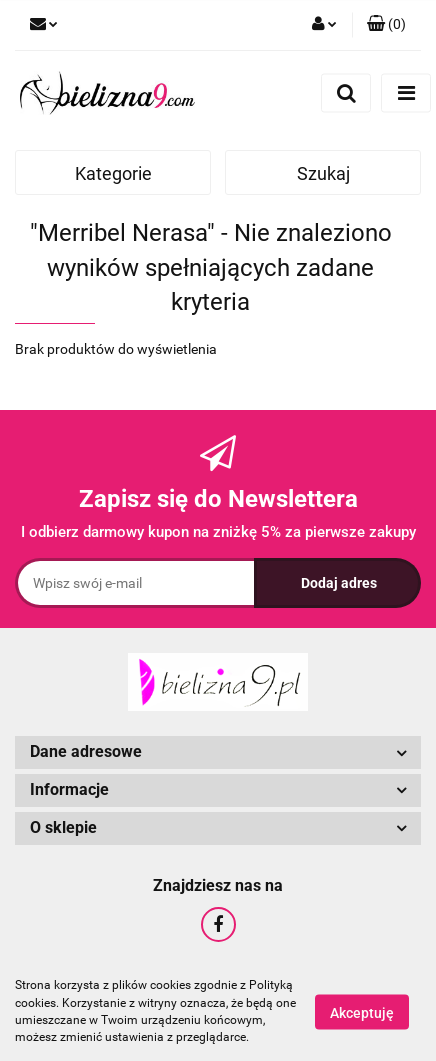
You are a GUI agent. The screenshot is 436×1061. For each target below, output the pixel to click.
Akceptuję (362, 1012)
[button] (386, 25)
